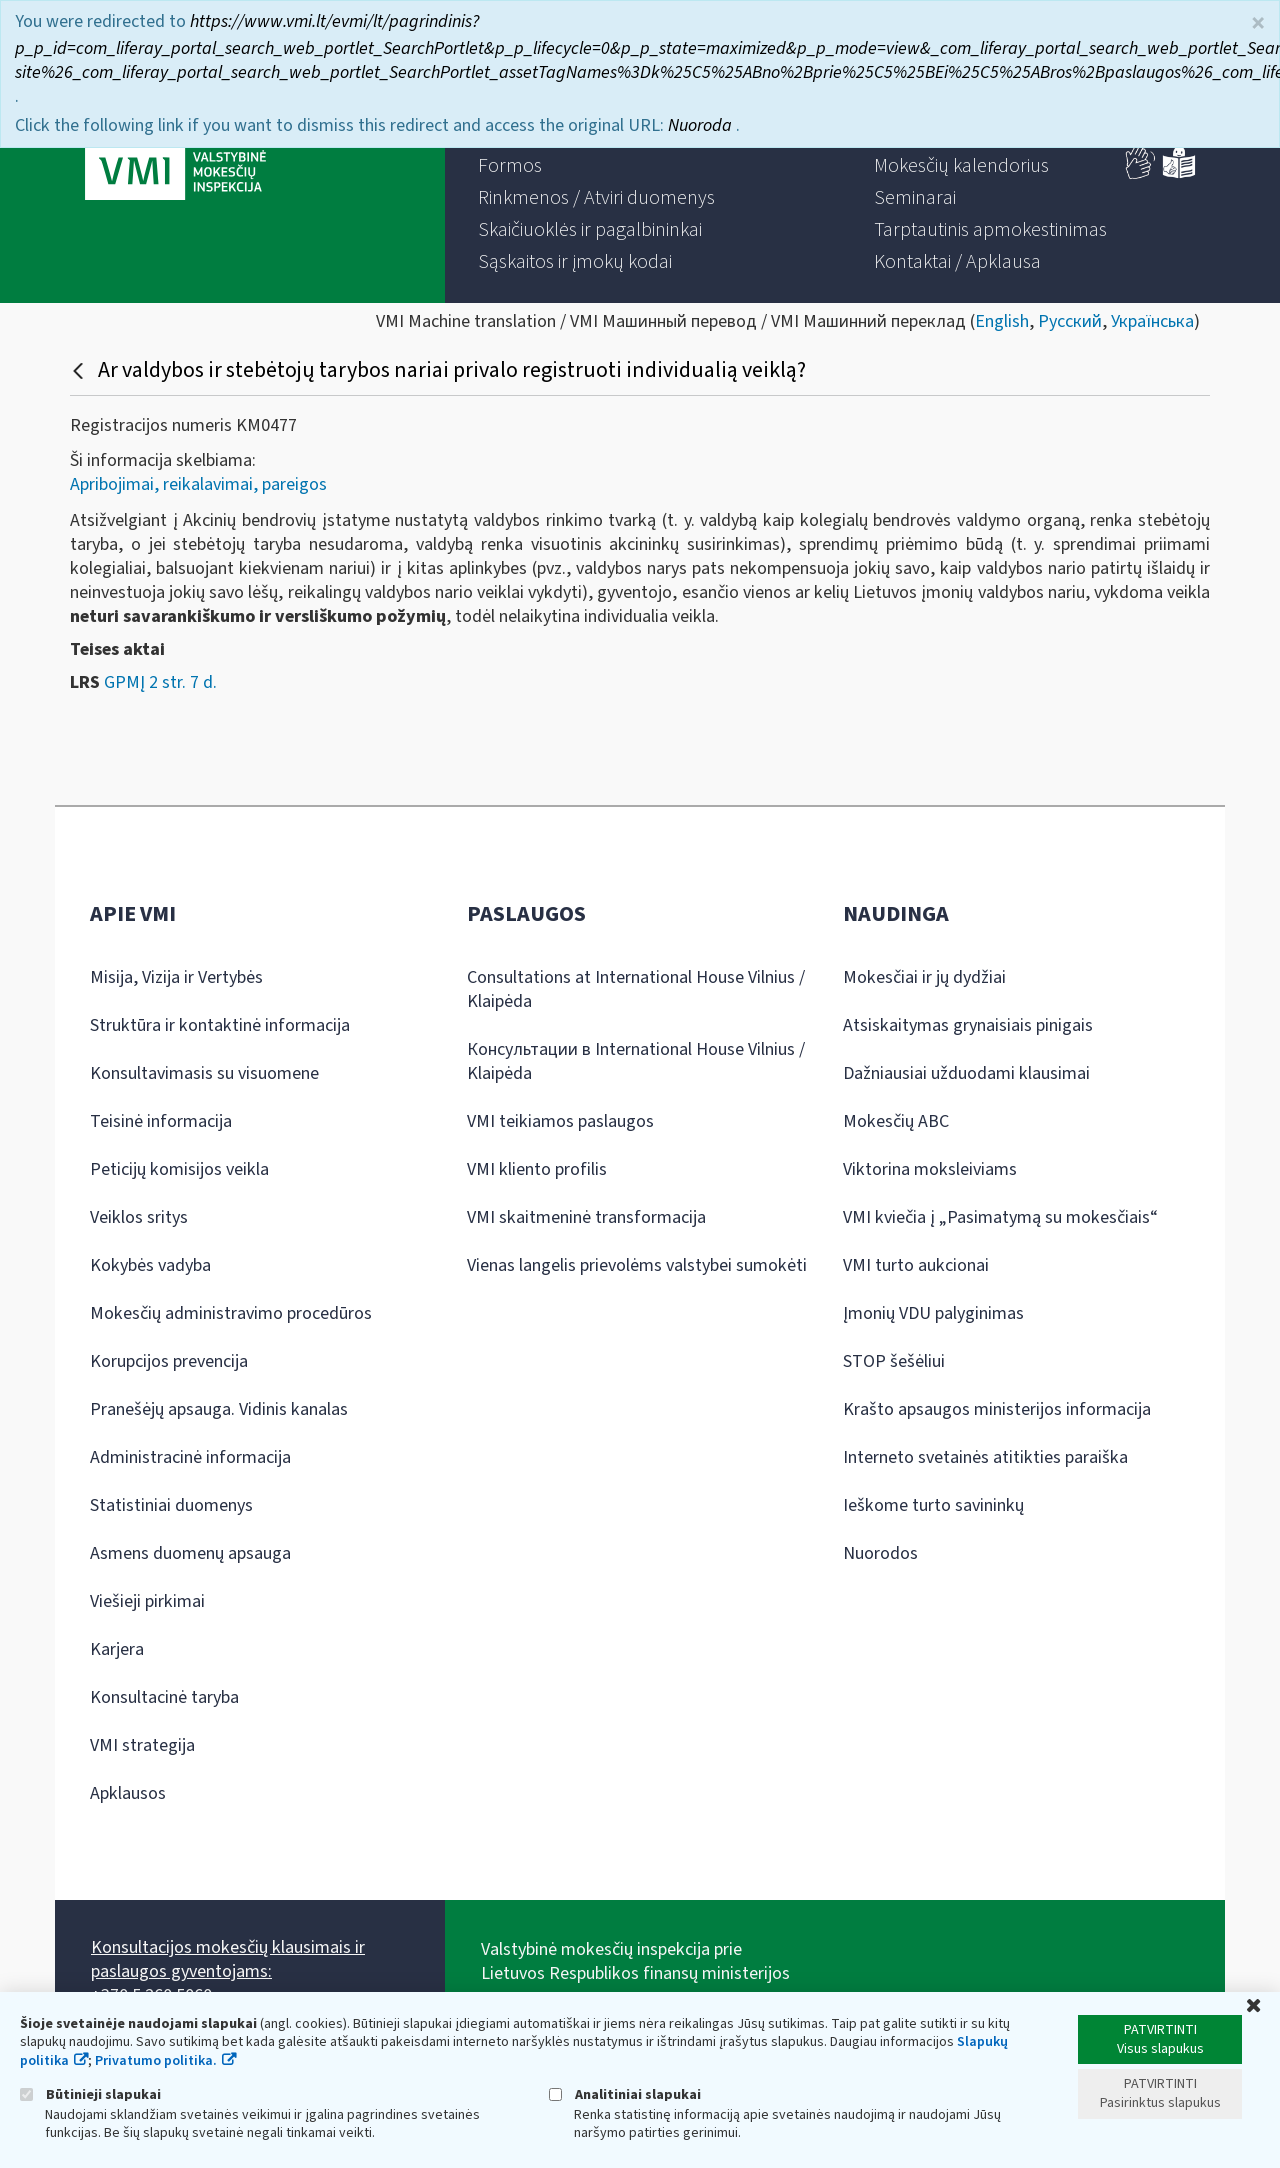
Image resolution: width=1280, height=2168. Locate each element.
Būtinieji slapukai (90, 2094)
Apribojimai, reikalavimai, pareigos (198, 484)
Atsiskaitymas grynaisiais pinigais (968, 1025)
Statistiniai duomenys (171, 1505)
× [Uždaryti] (1258, 23)
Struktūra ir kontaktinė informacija (220, 1025)
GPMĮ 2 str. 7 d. (160, 682)
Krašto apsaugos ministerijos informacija (997, 1409)
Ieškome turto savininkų (933, 1505)
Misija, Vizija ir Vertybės (176, 977)
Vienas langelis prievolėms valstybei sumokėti (637, 1265)
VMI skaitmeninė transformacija (586, 1217)
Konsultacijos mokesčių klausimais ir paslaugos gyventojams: (228, 1959)
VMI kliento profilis (537, 1169)
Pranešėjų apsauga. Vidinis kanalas (219, 1409)
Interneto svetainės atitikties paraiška (985, 1457)
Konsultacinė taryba (164, 1697)
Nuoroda (702, 125)
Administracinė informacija (190, 1457)
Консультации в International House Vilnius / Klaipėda (636, 1061)
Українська (1152, 321)
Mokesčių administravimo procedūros (231, 1313)
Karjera (117, 1649)
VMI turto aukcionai (916, 1265)
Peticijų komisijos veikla (179, 1169)
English (1002, 321)
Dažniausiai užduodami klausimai (966, 1073)
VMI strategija (142, 1745)
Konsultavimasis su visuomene (204, 1073)
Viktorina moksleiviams (930, 1169)
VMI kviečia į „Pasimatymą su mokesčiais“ (1000, 1217)
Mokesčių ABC (896, 1121)
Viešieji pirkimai (147, 1601)
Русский (1070, 321)
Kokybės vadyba (150, 1265)
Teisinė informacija (161, 1121)
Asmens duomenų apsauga (190, 1553)
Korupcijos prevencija (169, 1361)
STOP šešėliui (894, 1361)
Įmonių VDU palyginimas (933, 1313)
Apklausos (128, 1793)
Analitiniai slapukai (625, 2094)
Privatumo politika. (156, 2061)
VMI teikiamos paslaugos (560, 1121)
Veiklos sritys (139, 1217)
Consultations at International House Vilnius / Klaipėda (636, 989)
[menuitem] (510, 166)
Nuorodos (880, 1553)
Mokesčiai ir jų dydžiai (924, 977)
